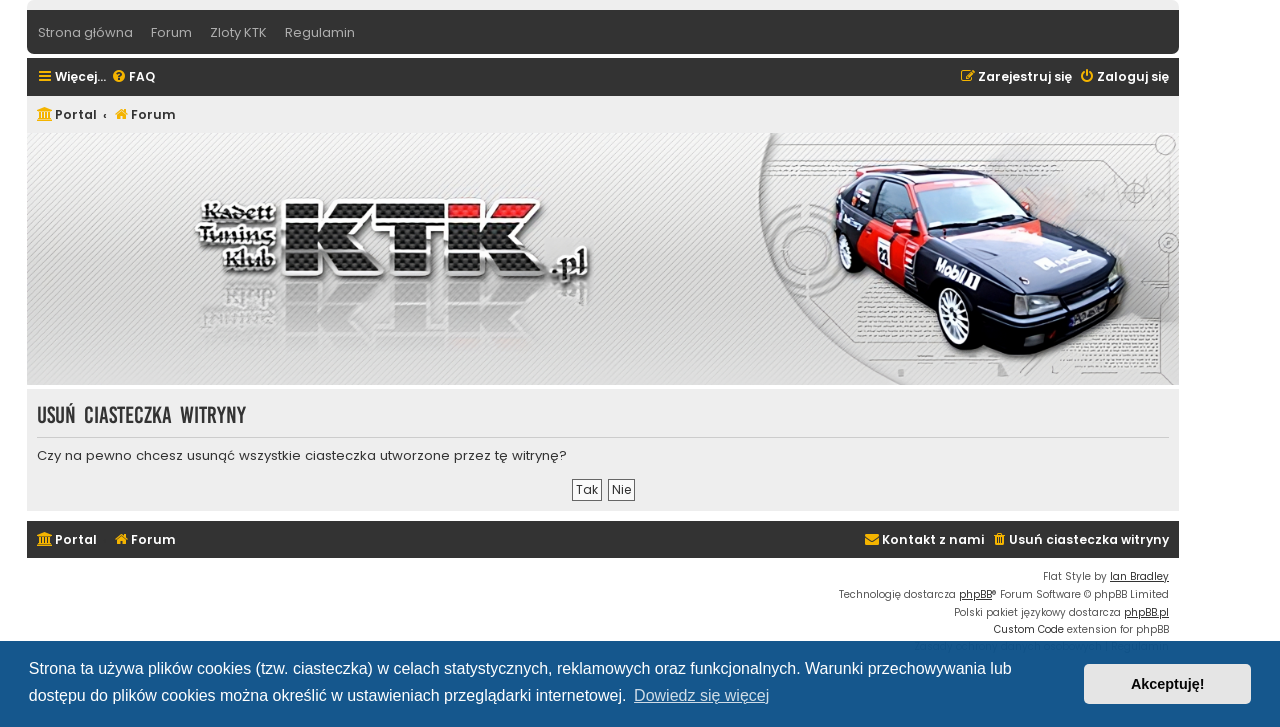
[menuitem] (133, 77)
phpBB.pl (1146, 612)
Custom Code (1029, 629)
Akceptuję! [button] (1168, 684)
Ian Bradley (1139, 576)
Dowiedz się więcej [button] (701, 695)
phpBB (975, 594)
